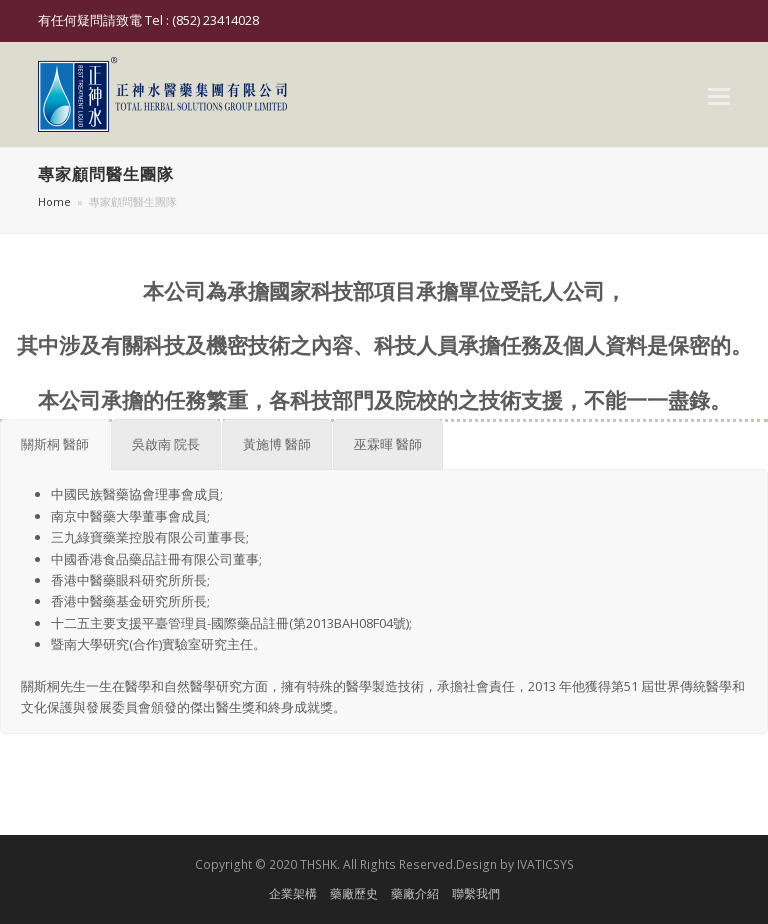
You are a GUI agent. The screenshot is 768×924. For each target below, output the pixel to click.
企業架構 (293, 893)
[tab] (55, 444)
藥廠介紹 (415, 893)
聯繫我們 (476, 893)
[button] (719, 95)
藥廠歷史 (354, 893)
